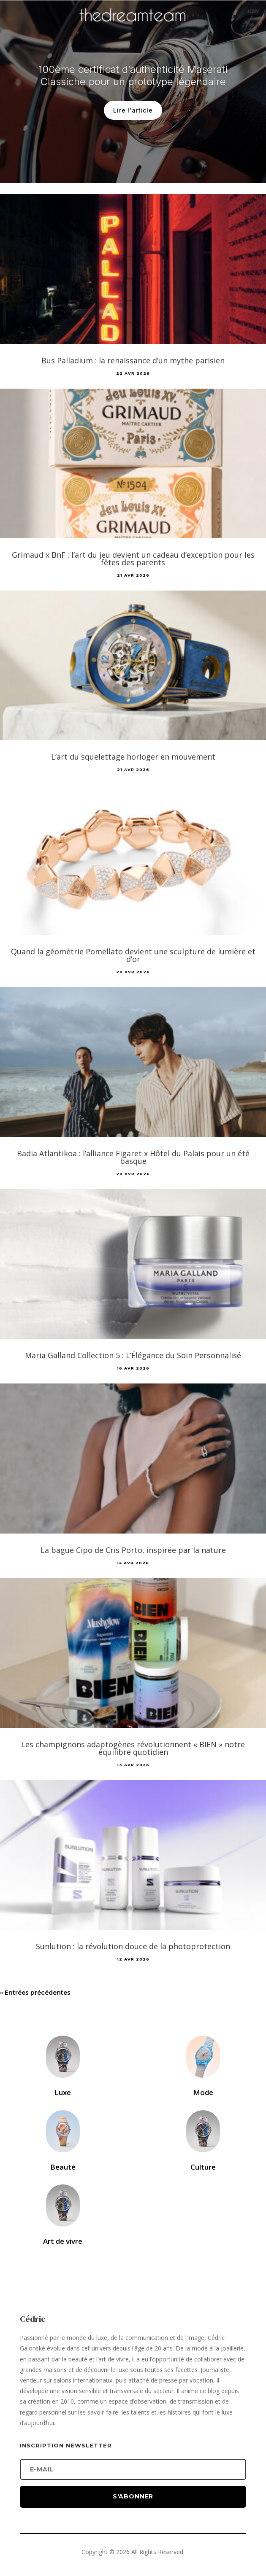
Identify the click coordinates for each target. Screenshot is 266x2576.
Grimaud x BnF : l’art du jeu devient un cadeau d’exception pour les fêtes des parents (133, 558)
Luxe (62, 2092)
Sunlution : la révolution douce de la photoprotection (133, 1946)
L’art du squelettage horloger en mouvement (133, 757)
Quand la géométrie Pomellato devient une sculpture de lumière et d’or (133, 955)
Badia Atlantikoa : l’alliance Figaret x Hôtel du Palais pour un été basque (133, 1157)
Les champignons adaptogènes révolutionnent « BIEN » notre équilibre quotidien (133, 1748)
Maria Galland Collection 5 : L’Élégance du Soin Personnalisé (133, 1355)
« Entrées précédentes (35, 1992)
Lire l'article (133, 125)
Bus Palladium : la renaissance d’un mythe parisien (133, 360)
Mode (203, 2092)
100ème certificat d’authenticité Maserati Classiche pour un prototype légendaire (133, 90)
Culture (203, 2167)
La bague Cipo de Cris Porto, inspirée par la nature (133, 1550)
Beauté (63, 2167)
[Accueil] (133, 28)
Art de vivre (62, 2241)
